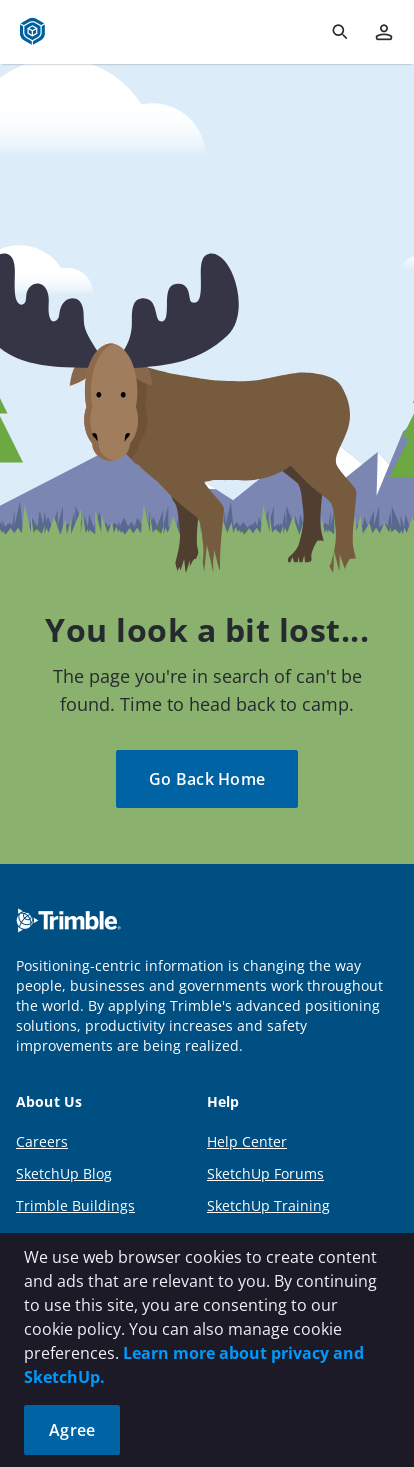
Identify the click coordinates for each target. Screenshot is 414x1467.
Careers (42, 1141)
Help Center (247, 1141)
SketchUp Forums (265, 1173)
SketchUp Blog (64, 1173)
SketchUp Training (268, 1205)
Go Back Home (207, 779)
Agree (72, 1430)
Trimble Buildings (75, 1205)
